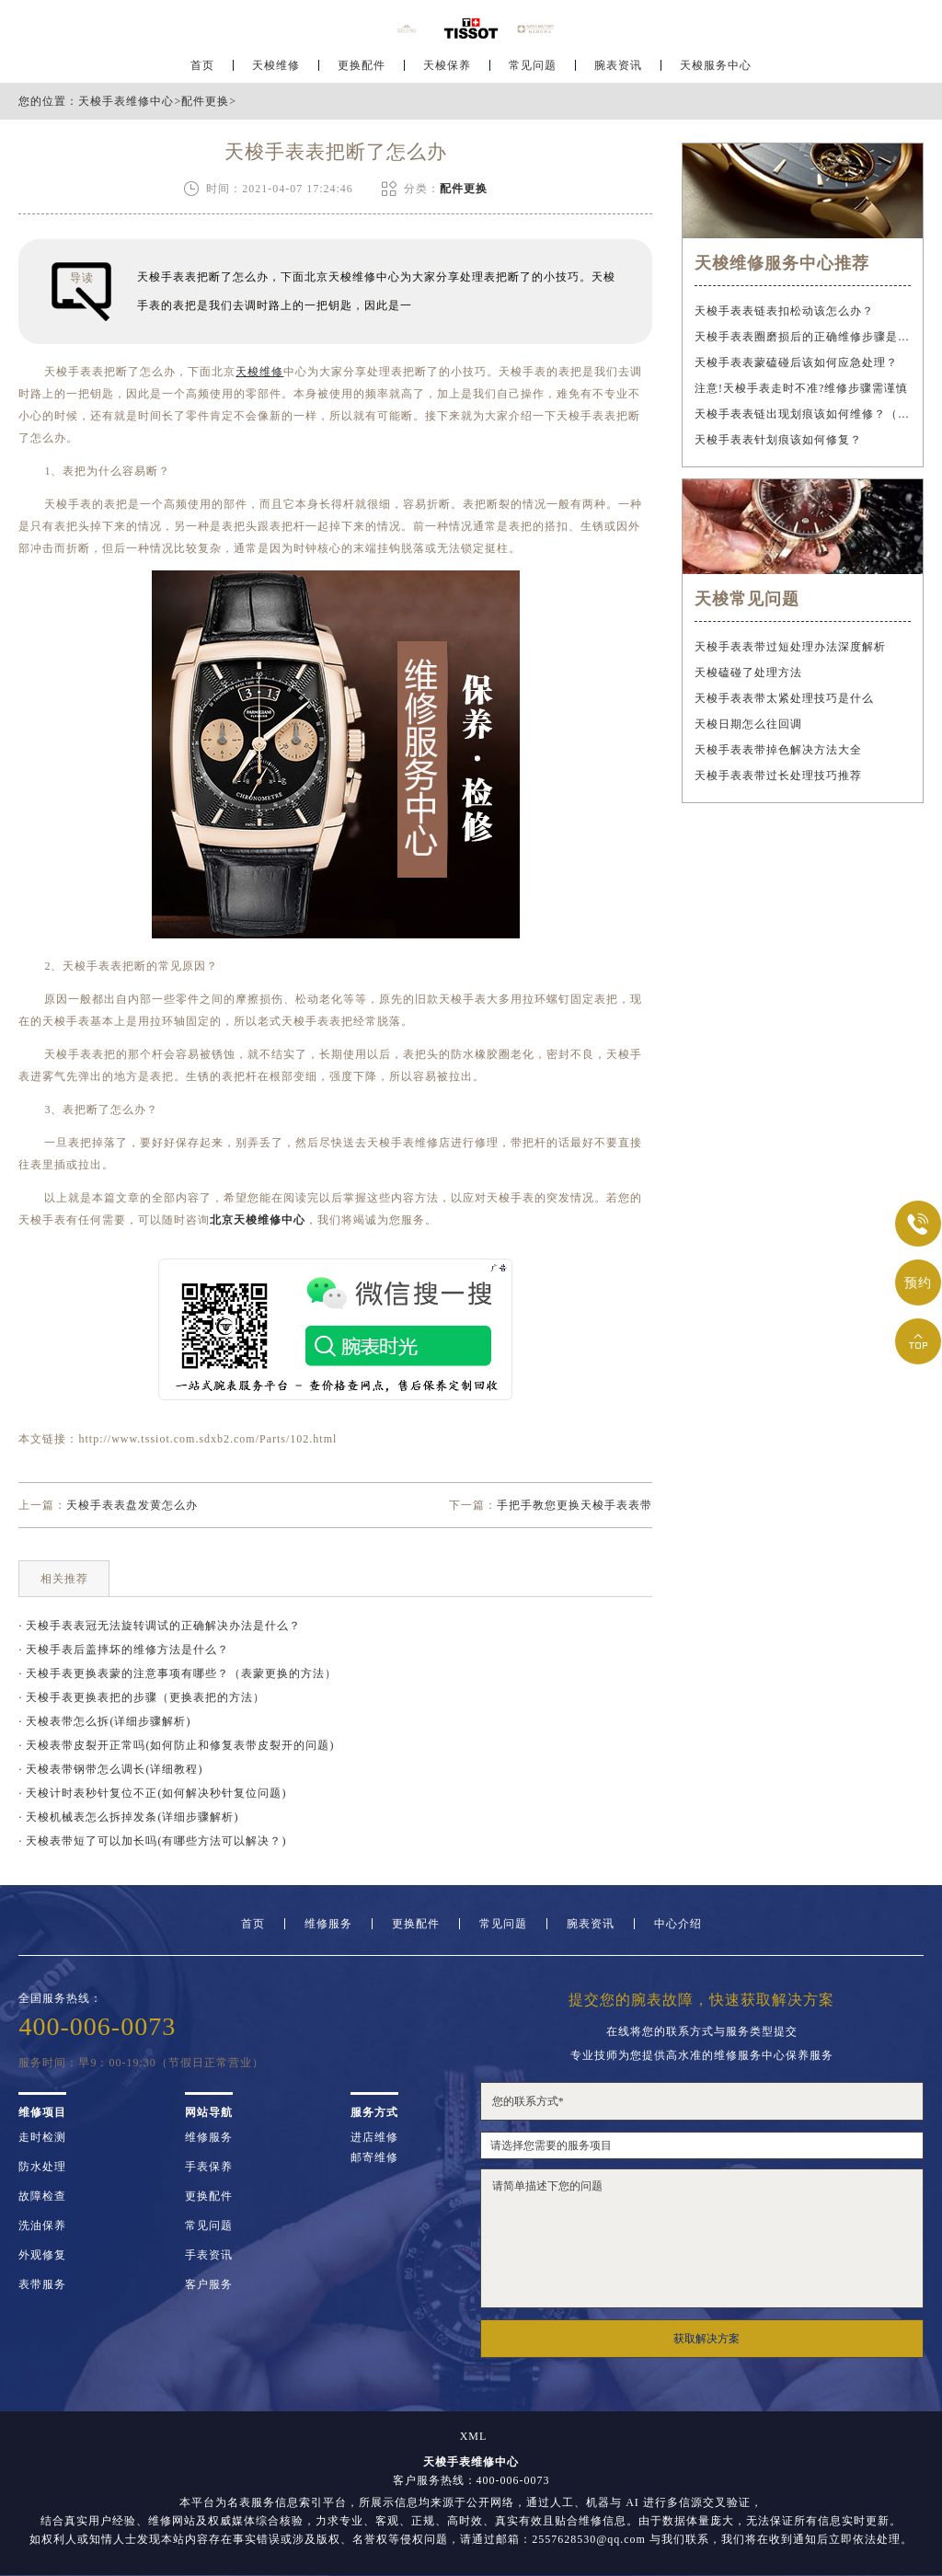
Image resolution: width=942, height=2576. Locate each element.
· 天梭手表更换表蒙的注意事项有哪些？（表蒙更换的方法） (177, 1673)
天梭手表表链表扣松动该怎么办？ (784, 311)
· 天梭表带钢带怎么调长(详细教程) (110, 1769)
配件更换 (205, 101)
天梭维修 (276, 69)
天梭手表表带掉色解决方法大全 (778, 749)
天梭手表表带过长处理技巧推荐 (778, 775)
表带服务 (42, 2284)
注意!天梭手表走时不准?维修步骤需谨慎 (801, 388)
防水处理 (42, 2166)
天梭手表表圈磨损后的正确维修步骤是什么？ (802, 336)
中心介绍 (678, 1923)
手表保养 (209, 2166)
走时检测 (42, 2137)
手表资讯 (209, 2254)
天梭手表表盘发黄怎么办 (132, 1505)
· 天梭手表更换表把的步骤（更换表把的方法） (141, 1697)
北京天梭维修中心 (257, 1219)
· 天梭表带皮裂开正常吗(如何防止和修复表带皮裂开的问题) (176, 1745)
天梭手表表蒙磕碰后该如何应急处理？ (796, 362)
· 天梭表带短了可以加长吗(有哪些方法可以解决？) (152, 1840)
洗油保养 (42, 2225)
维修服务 (328, 1923)
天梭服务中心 (716, 69)
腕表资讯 (618, 69)
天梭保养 (447, 69)
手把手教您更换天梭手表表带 (574, 1505)
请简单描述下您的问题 (702, 2238)
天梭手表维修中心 (126, 101)
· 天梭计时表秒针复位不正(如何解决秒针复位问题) (152, 1793)
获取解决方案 (706, 2338)
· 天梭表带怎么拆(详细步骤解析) (104, 1721)
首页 (202, 69)
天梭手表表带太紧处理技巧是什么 (784, 698)
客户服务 (209, 2284)
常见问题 (533, 69)
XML (474, 2436)
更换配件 (361, 69)
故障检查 (42, 2196)
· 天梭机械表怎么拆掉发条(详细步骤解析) (128, 1817)
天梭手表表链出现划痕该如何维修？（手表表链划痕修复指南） (802, 414)
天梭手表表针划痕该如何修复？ (778, 439)
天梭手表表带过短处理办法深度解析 (790, 646)
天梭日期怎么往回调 (748, 724)
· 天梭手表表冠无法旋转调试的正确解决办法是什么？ (159, 1625)
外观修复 (42, 2254)
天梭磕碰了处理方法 (748, 672)
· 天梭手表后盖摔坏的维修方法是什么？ (123, 1649)
